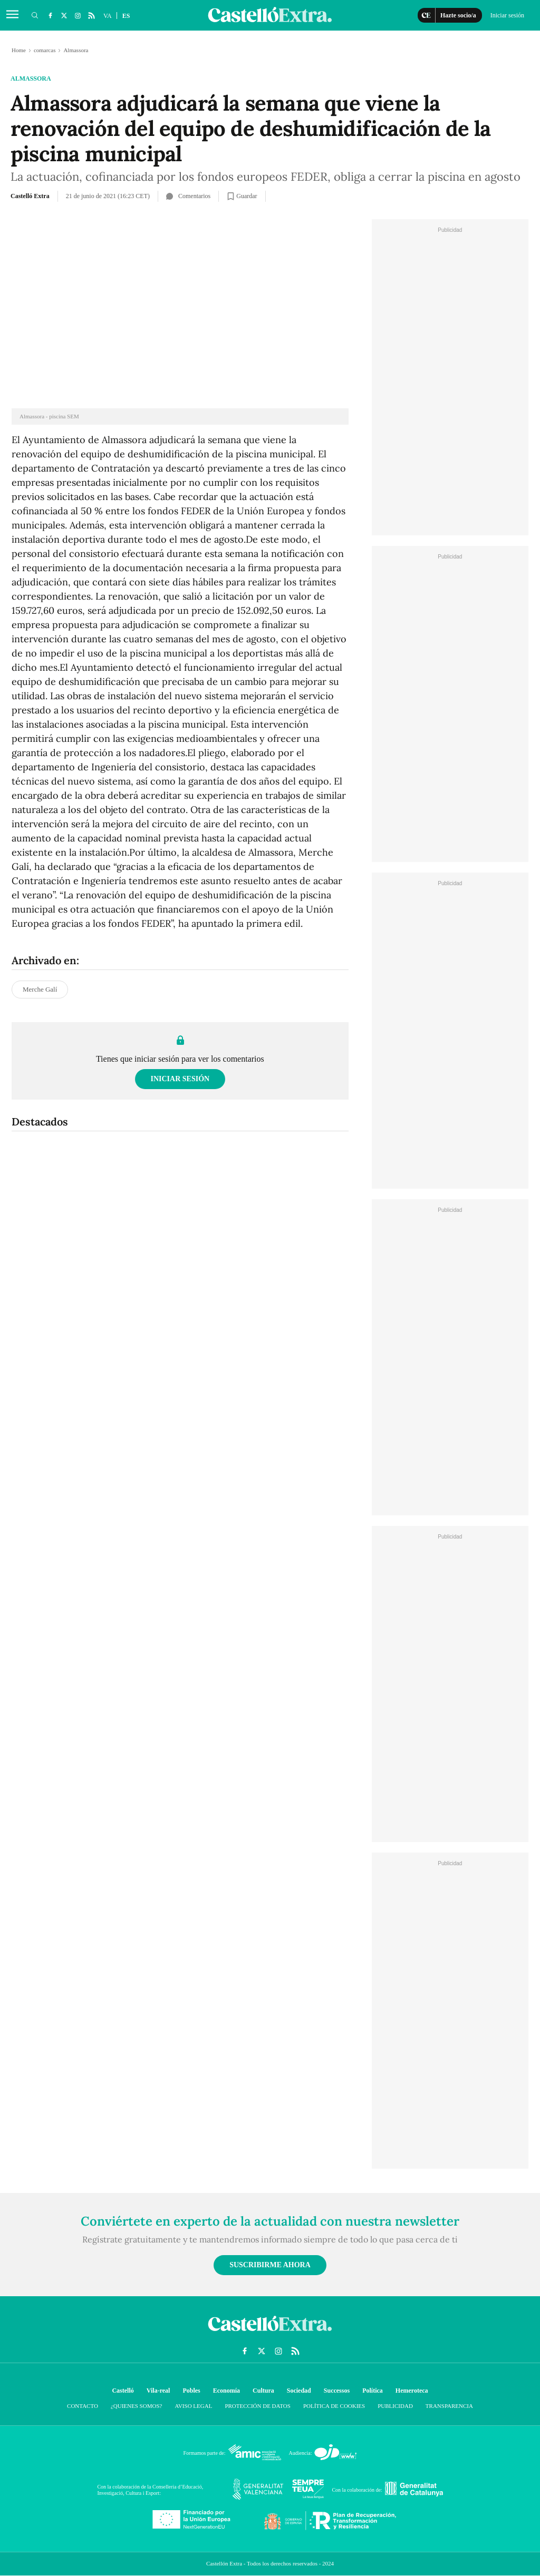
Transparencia (449, 2406)
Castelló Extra (30, 196)
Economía (226, 2390)
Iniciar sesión (180, 1079)
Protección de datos (257, 2406)
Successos (337, 2390)
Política (372, 2390)
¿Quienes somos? (136, 2406)
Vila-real (158, 2390)
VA (107, 15)
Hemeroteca (412, 2390)
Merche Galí (40, 989)
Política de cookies (334, 2406)
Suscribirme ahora (270, 2265)
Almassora (31, 78)
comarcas (45, 50)
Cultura (263, 2390)
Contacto (82, 2406)
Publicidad (395, 2406)
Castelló (122, 2390)
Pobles (191, 2390)
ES (126, 15)
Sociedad (299, 2390)
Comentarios (188, 196)
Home (19, 50)
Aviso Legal (193, 2406)
